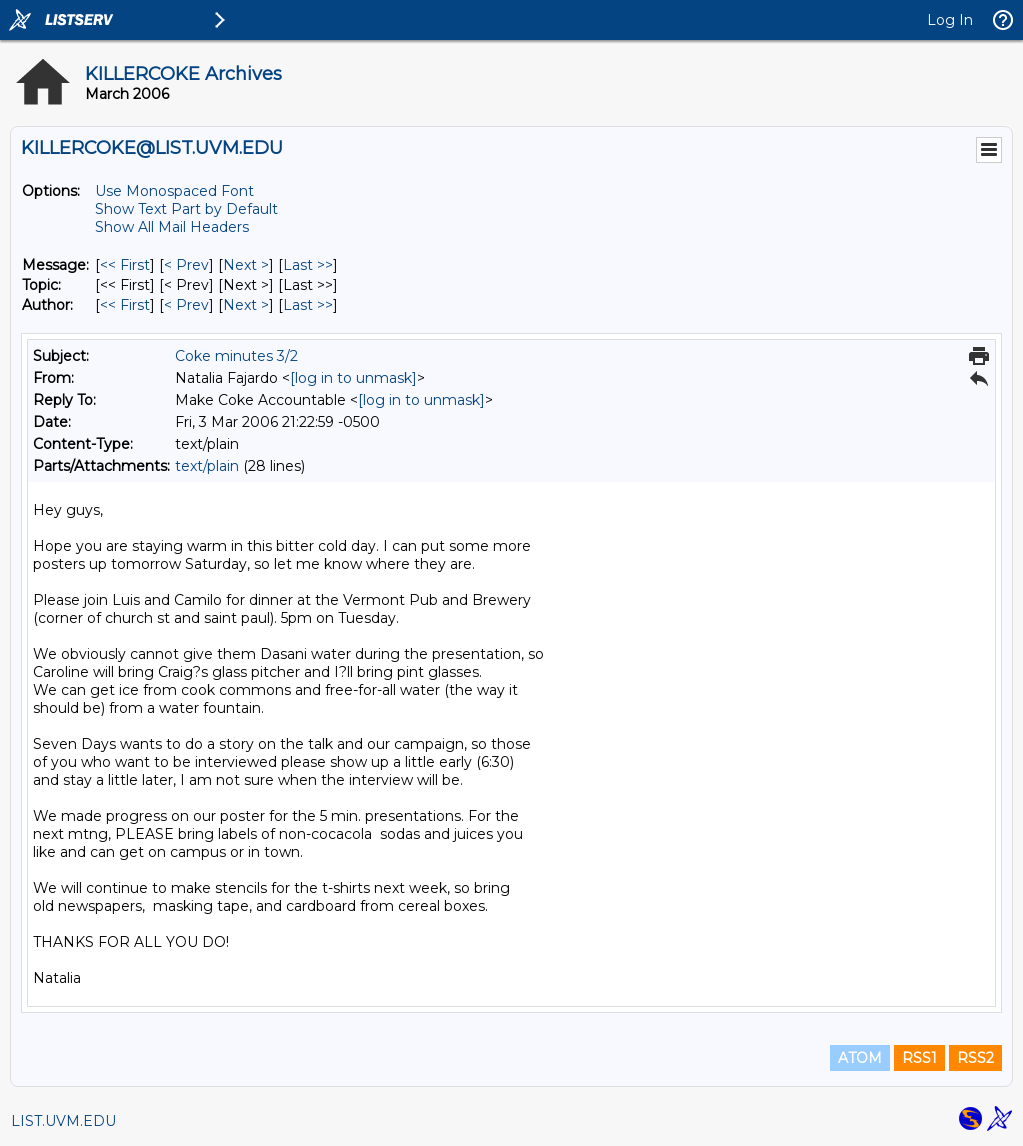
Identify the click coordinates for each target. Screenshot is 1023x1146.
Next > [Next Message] (246, 265)
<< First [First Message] (125, 265)
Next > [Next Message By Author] (246, 305)
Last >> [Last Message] (308, 265)
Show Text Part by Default (186, 209)
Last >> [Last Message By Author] (308, 305)
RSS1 (919, 1058)
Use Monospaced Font (174, 191)
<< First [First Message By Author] (125, 305)
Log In (950, 20)
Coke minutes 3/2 (236, 356)
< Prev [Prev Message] (186, 265)
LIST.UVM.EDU (63, 1121)
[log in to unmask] (353, 378)
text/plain (207, 466)
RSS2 (975, 1058)
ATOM (860, 1058)
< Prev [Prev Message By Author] (186, 305)
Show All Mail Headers (172, 227)
